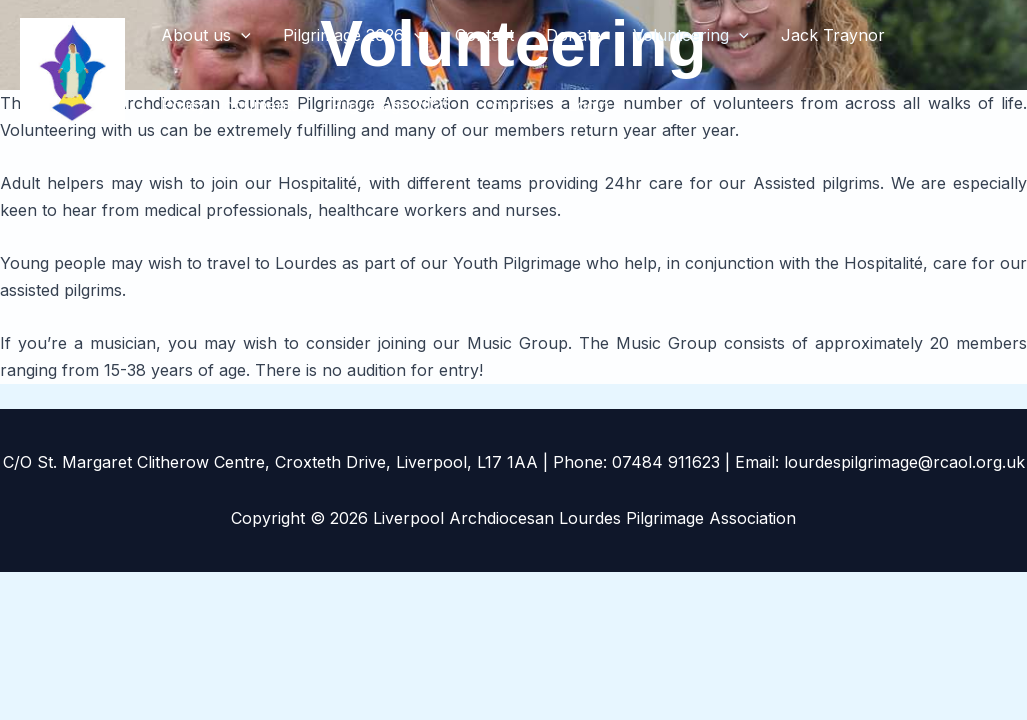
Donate (573, 35)
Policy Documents (230, 105)
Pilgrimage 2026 (353, 35)
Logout (509, 105)
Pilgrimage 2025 (391, 105)
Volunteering (691, 35)
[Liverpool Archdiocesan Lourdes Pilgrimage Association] (72, 68)
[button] (241, 35)
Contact (484, 35)
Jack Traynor (833, 35)
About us (206, 35)
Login (588, 105)
